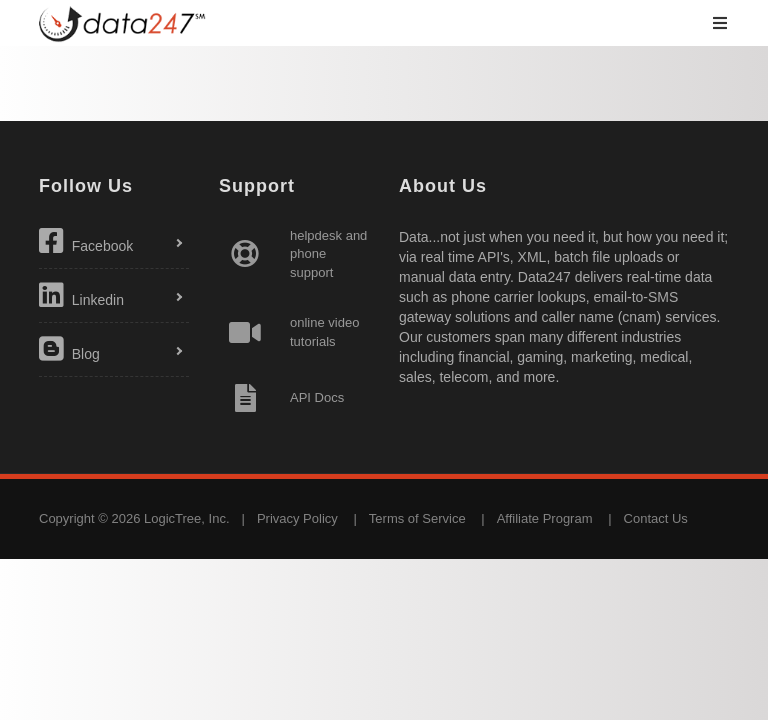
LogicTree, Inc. (187, 518)
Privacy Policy (297, 518)
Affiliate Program (545, 518)
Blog (69, 349)
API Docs (317, 397)
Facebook (86, 241)
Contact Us (656, 518)
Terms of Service (417, 518)
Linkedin (81, 295)
